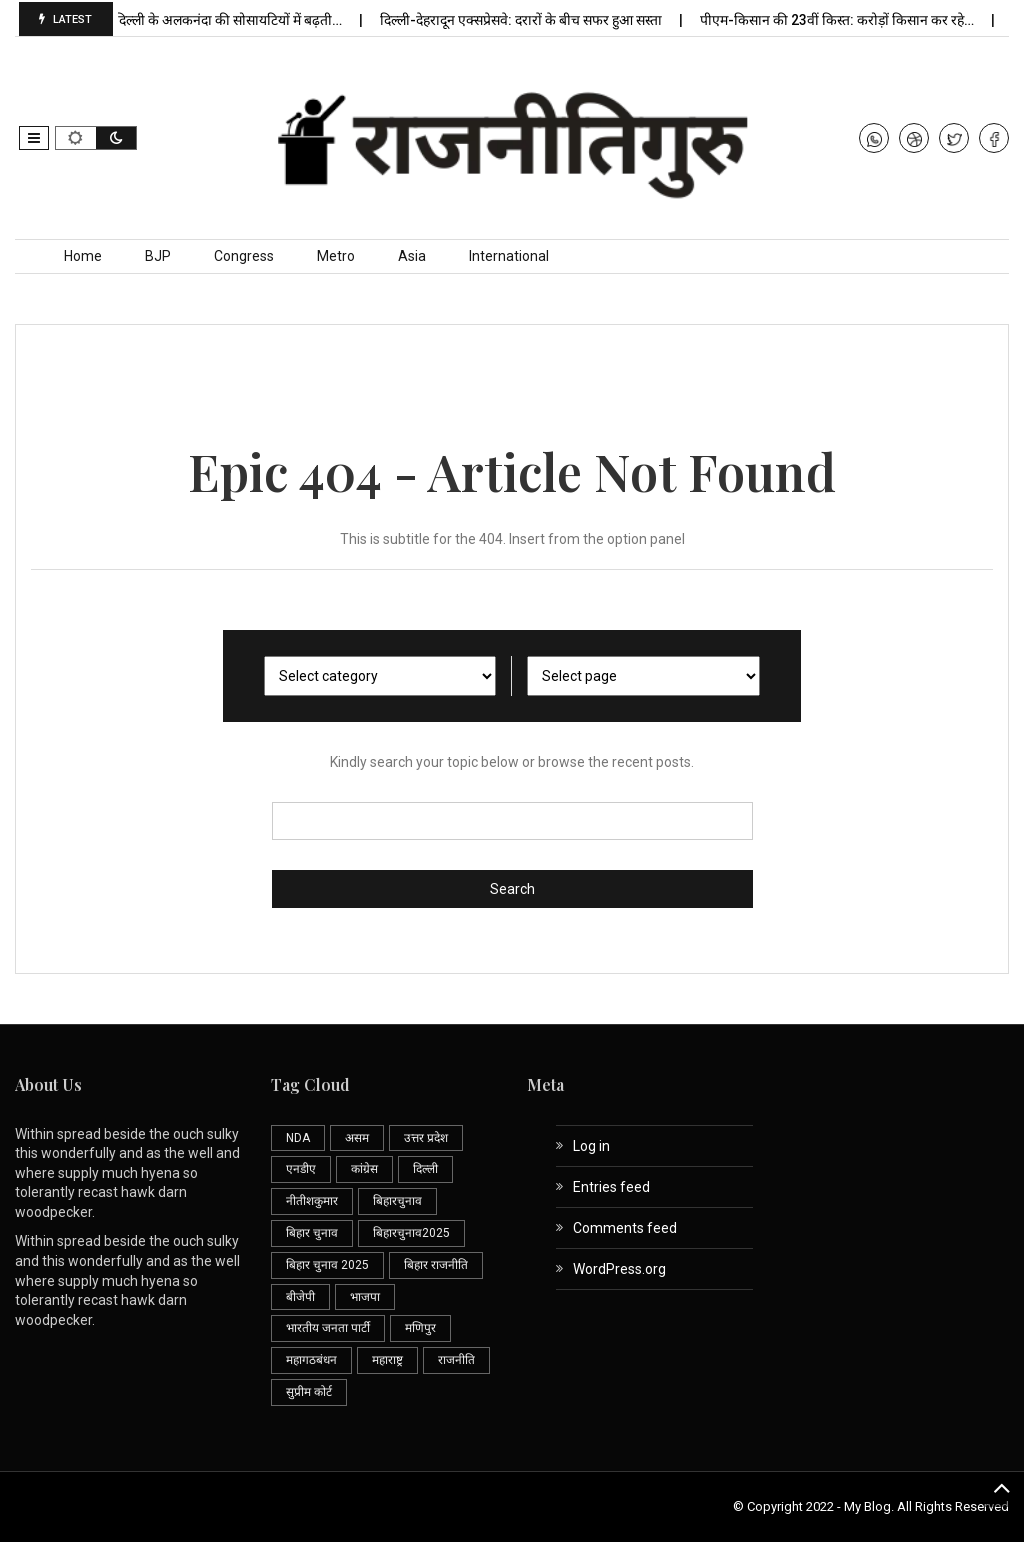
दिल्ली (425, 1169)
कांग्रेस (364, 1169)
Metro (336, 256)
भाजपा (365, 1297)
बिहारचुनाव (397, 1201)
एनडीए (301, 1169)
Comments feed (625, 1228)
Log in (591, 1146)
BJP (158, 256)
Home (83, 256)
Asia (412, 256)
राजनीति (456, 1360)
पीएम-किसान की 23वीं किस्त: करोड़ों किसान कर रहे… (862, 20)
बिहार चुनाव (312, 1233)
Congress (244, 256)
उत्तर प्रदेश (426, 1138)
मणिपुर (420, 1328)
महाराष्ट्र (387, 1360)
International (509, 256)
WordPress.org (619, 1269)
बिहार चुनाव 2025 (327, 1265)
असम (357, 1138)
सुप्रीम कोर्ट (309, 1392)
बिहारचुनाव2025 (411, 1233)
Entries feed (611, 1187)
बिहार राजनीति (436, 1265)
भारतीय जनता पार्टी (328, 1328)
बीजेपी (300, 1297)
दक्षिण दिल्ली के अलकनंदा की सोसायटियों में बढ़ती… (237, 20)
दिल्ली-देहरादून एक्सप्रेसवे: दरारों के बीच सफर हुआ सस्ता (546, 20)
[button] (34, 138)
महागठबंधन (311, 1360)
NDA (298, 1138)
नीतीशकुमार (312, 1201)
